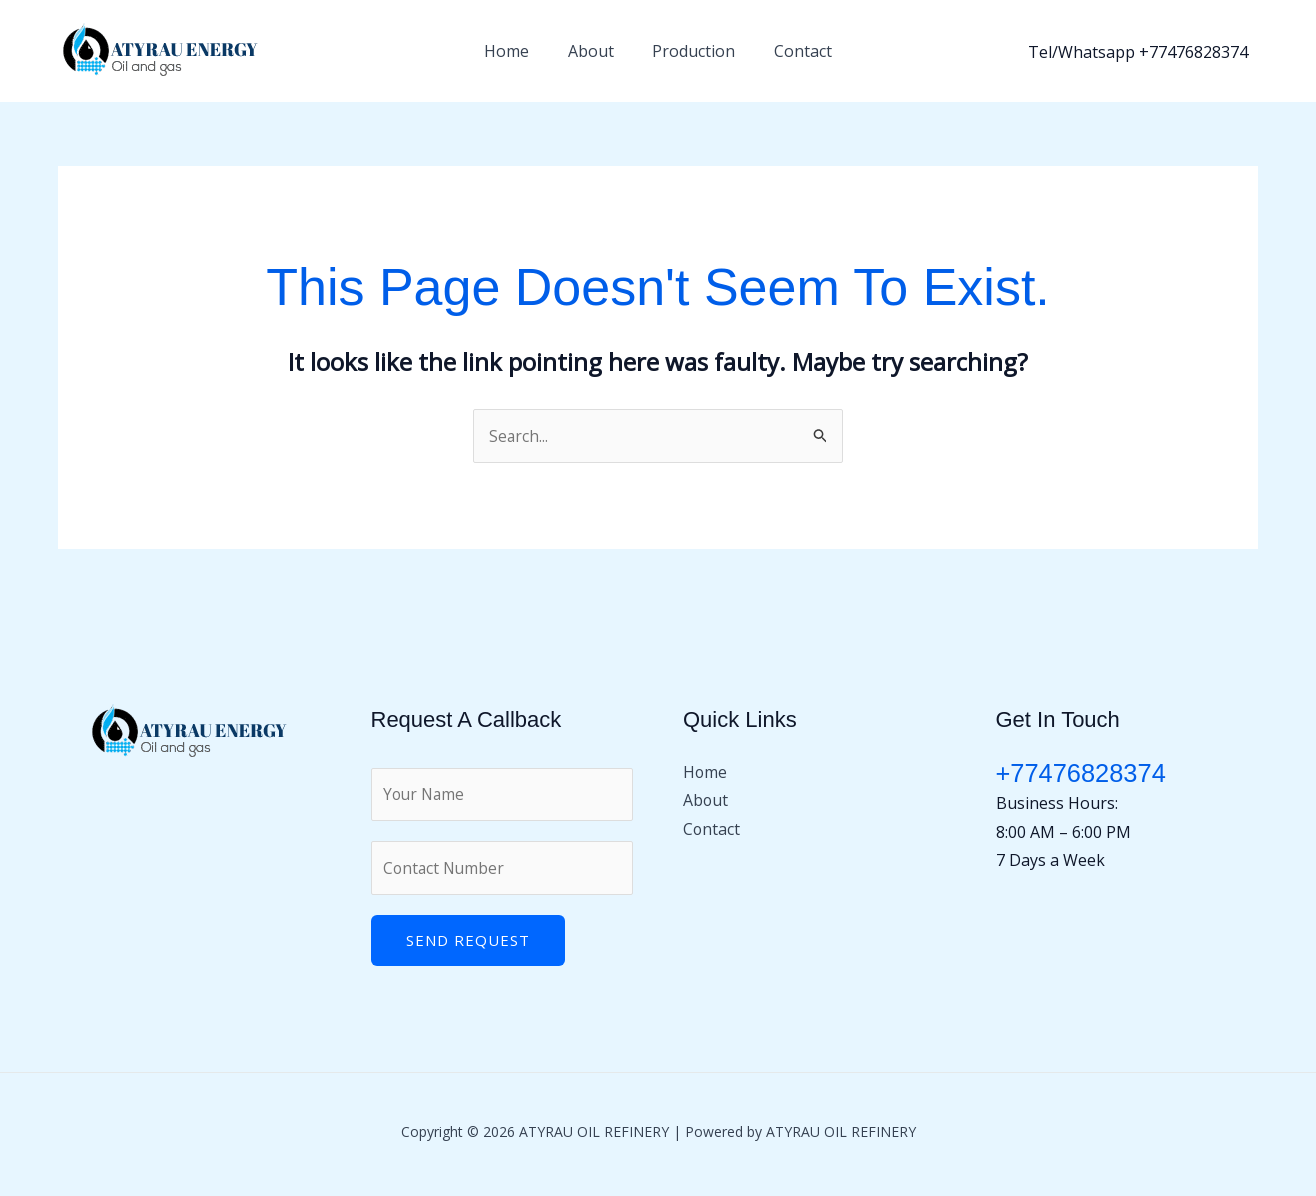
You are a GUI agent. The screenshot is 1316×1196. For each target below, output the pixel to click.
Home (516, 51)
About (594, 51)
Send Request (468, 943)
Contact (793, 51)
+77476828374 (1083, 773)
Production (690, 51)
